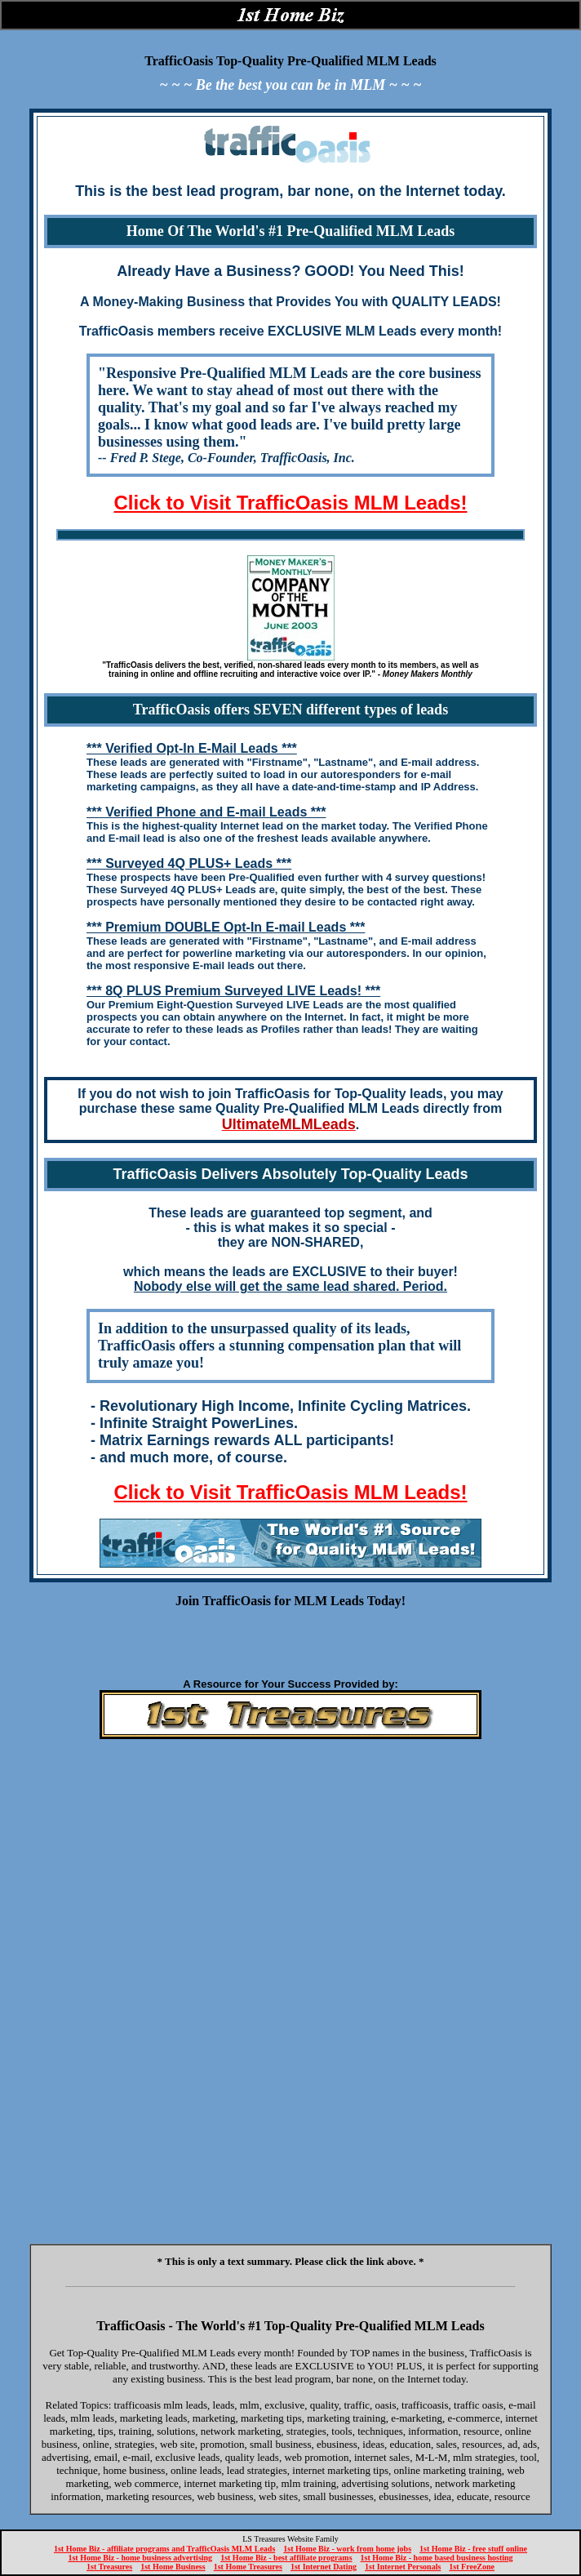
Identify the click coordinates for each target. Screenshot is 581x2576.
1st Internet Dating (323, 2566)
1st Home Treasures (248, 2566)
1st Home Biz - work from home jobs (347, 2548)
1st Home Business (172, 2566)
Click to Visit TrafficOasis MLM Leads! (290, 503)
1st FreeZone (472, 2566)
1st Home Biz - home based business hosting (437, 2557)
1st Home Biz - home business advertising (140, 2557)
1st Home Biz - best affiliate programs (286, 2557)
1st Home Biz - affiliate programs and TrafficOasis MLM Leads (164, 2548)
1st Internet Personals (403, 2566)
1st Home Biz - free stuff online (473, 2548)
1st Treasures (109, 2566)
